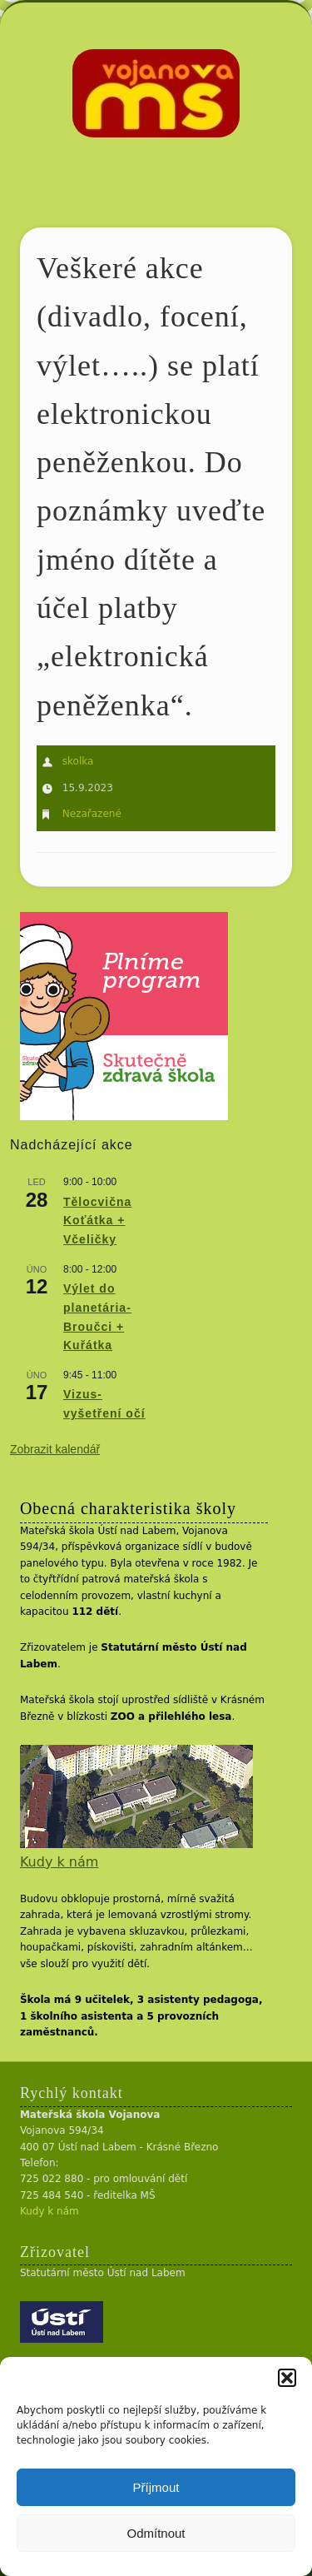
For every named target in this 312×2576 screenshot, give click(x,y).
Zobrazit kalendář (55, 1449)
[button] (287, 2377)
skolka (78, 761)
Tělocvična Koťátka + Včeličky (97, 1220)
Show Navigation (252, 149)
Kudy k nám (59, 1862)
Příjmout (156, 2487)
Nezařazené (91, 814)
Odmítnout (155, 2533)
